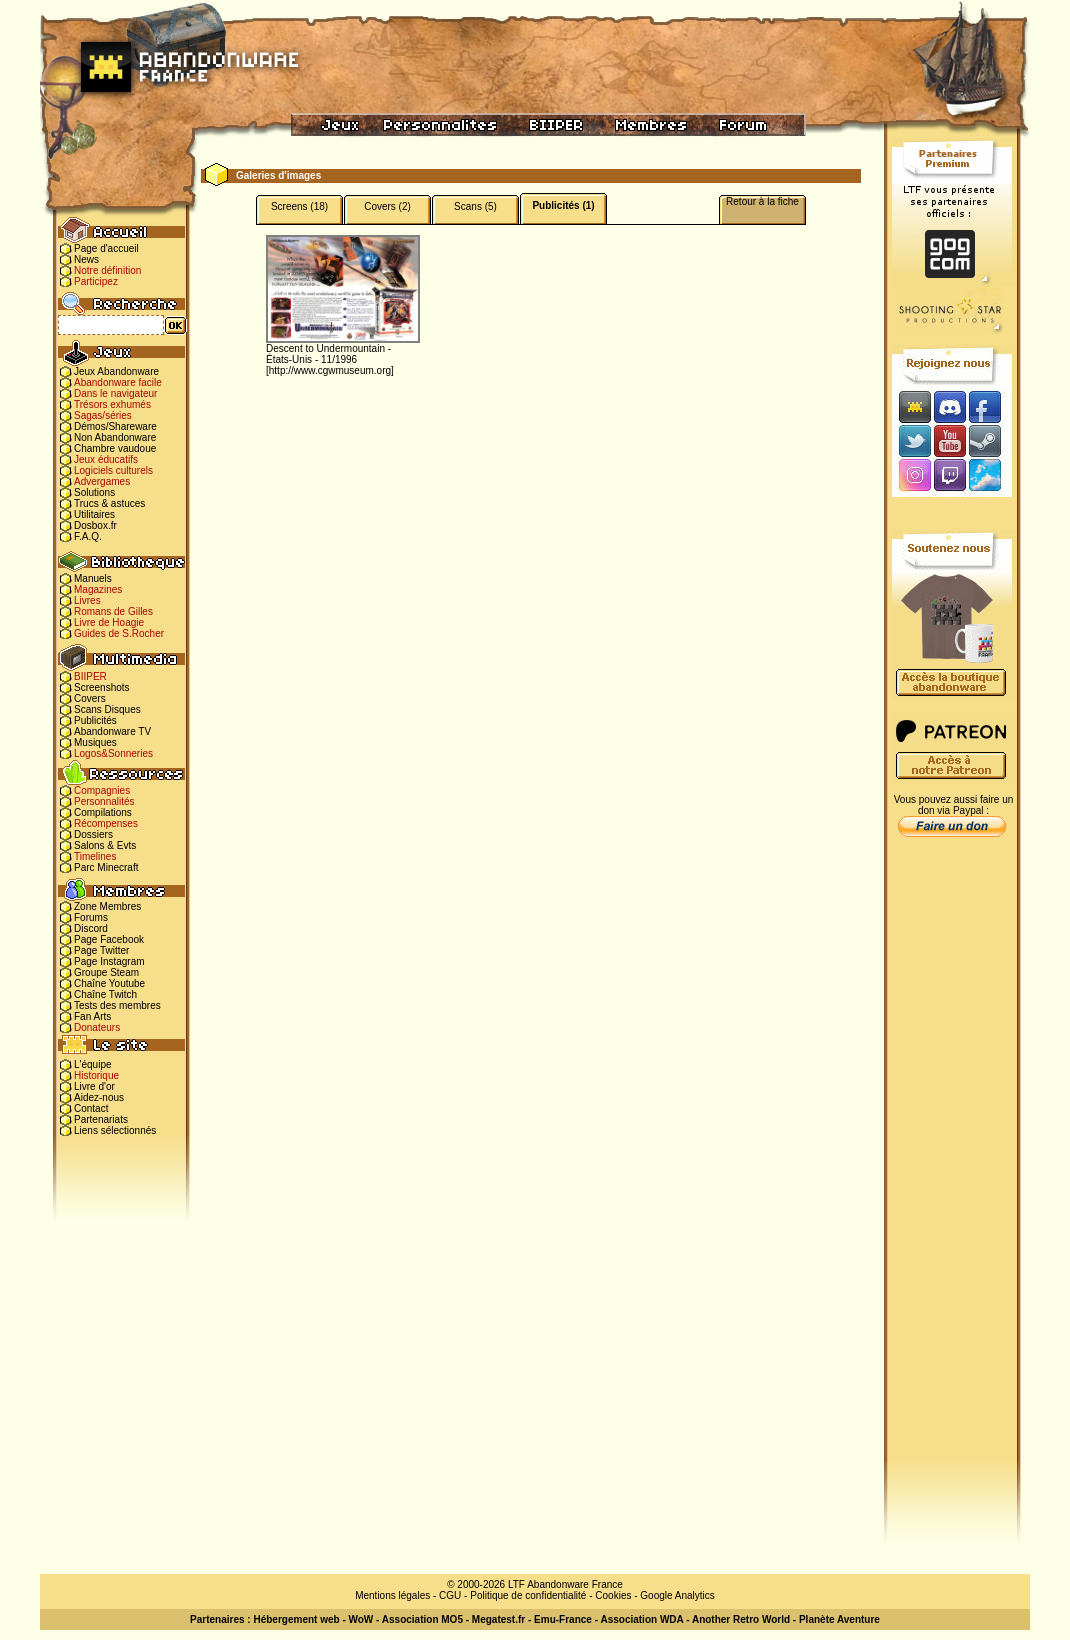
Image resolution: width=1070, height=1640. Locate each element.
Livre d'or (94, 1086)
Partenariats (101, 1119)
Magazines (98, 589)
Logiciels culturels (113, 470)
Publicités (95, 720)
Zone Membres (107, 906)
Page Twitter (101, 950)
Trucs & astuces (109, 503)
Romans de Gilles (113, 611)
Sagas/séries (103, 415)
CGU (450, 1595)
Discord (91, 928)
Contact (91, 1108)
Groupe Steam (106, 972)
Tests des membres (117, 1005)
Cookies (613, 1595)
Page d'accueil (106, 248)
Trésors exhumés (112, 404)
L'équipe (93, 1064)
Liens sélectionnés (115, 1130)
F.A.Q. (88, 536)
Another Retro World (741, 1619)
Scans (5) (475, 206)
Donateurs (97, 1027)
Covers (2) (387, 206)
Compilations (103, 812)
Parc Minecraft (106, 867)
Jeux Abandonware (116, 371)
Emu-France (563, 1619)
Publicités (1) (563, 205)
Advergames (102, 481)
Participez (96, 281)
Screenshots (102, 687)
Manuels (93, 578)
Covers (90, 698)
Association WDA (641, 1619)
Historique (96, 1075)
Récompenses (106, 823)
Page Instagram (109, 961)
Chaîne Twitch (105, 994)
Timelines (95, 856)
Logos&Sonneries (113, 753)
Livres (87, 600)
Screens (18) (299, 206)
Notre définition (107, 270)
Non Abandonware (115, 437)
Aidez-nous (99, 1097)
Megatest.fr (498, 1619)
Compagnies (102, 790)
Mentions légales (392, 1595)
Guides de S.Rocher (119, 633)
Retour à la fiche (762, 201)
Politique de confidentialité (528, 1595)
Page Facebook (109, 939)
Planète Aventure (839, 1619)
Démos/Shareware (115, 426)
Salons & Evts (105, 845)
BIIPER (90, 676)
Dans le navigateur (115, 393)
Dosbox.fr (95, 525)
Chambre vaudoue (115, 448)
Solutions (94, 492)
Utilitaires (94, 514)
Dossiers (93, 834)
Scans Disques (107, 709)
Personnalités (104, 801)
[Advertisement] (952, 1161)
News (86, 259)
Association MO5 (422, 1619)
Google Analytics (677, 1595)
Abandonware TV (112, 731)
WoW (361, 1619)
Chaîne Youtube (109, 983)
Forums (91, 917)
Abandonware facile (118, 382)
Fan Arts (92, 1016)
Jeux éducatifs (106, 459)
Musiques (95, 742)
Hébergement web (296, 1619)
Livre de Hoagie (109, 622)
